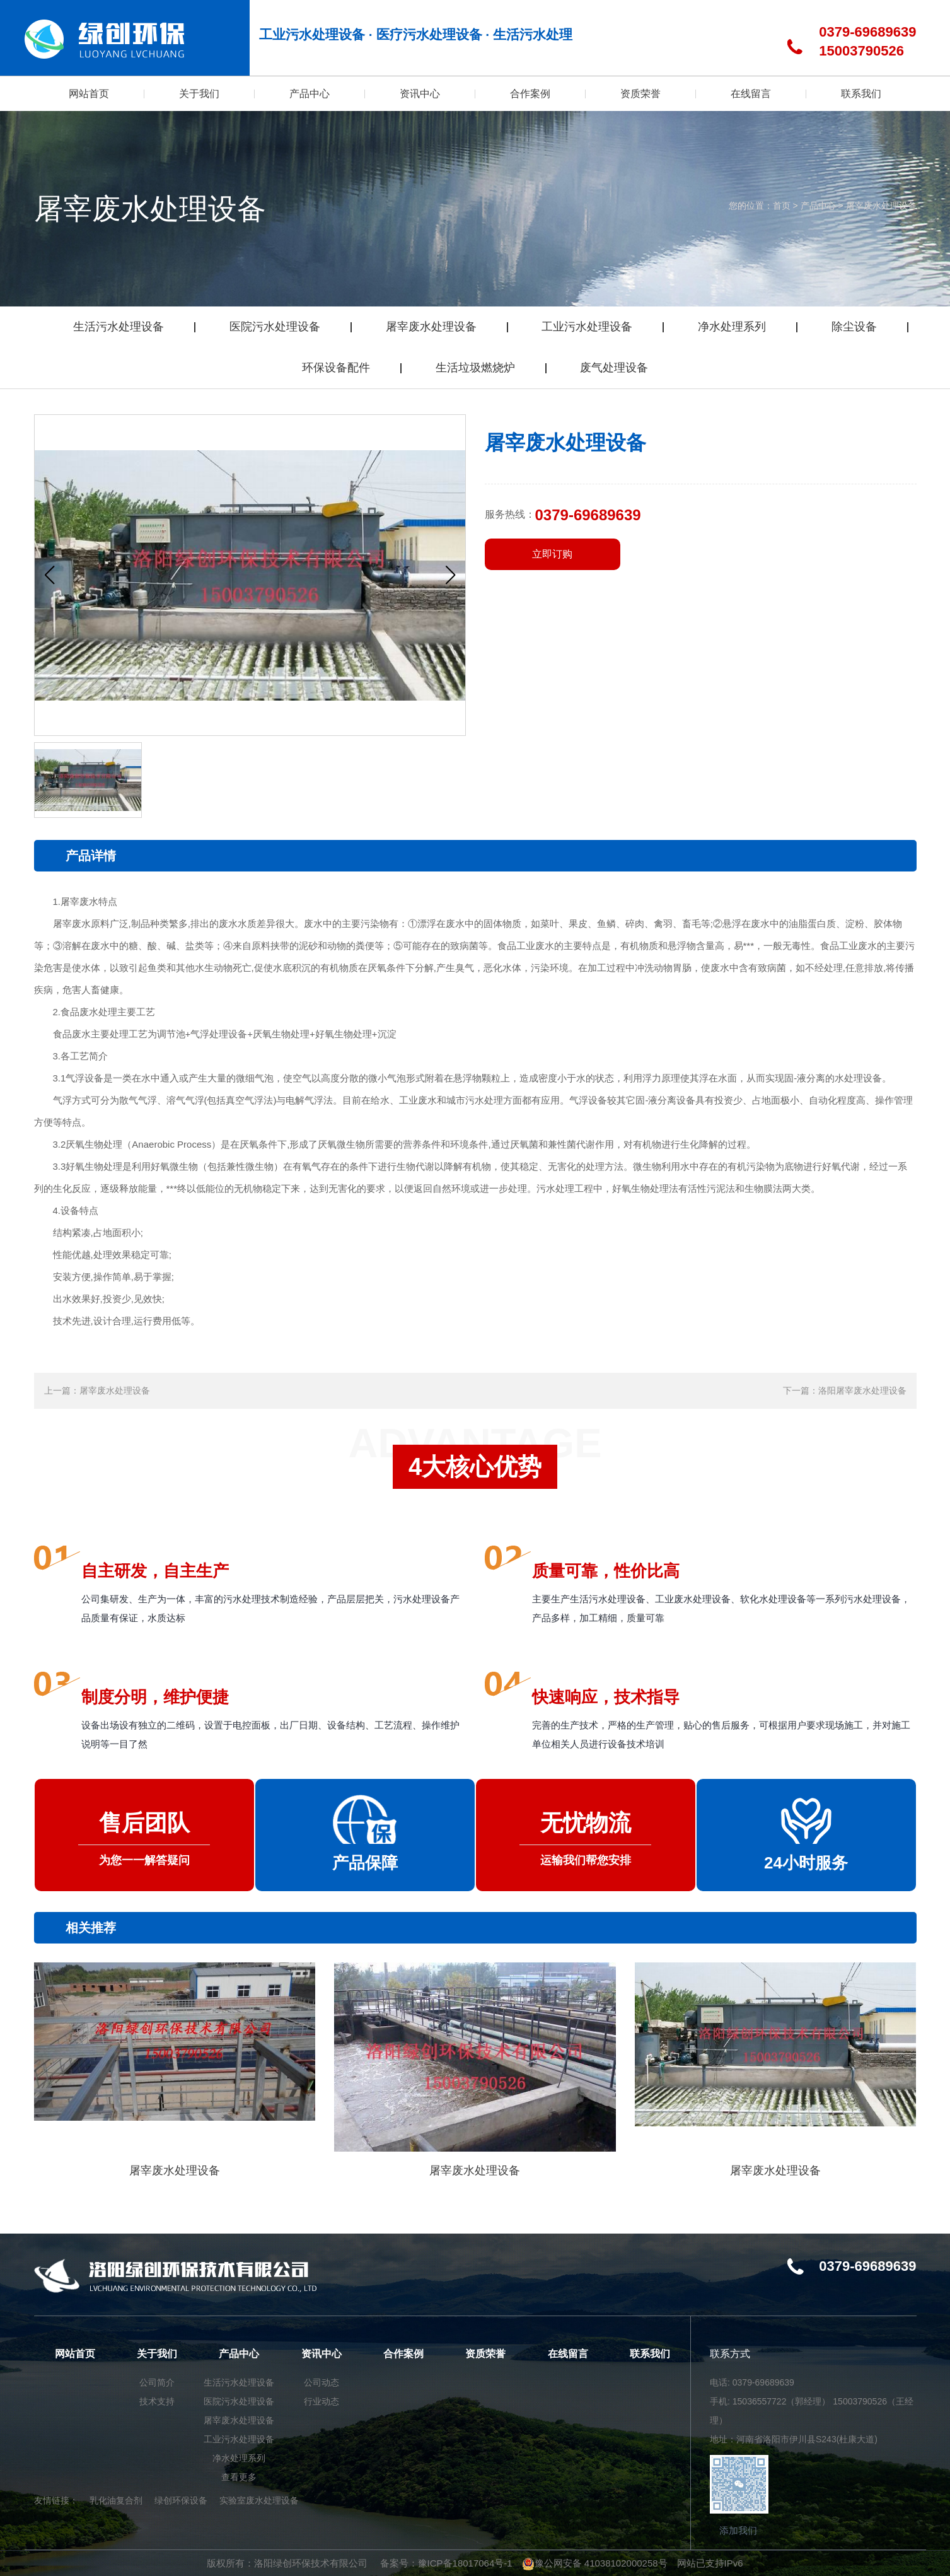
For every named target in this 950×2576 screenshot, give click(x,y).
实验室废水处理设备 (259, 2500)
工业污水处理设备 (587, 326)
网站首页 (75, 2353)
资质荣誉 (485, 2353)
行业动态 (321, 2401)
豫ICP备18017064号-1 (465, 2563)
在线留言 (568, 2353)
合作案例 (403, 2353)
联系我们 (650, 2353)
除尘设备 (854, 326)
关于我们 (157, 2353)
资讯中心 (321, 2353)
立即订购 (552, 554)
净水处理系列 (732, 326)
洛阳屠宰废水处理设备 (862, 1390)
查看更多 (239, 2477)
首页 (782, 206)
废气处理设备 (614, 367)
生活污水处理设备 (118, 326)
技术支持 (157, 2401)
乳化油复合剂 (116, 2500)
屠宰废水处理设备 (881, 206)
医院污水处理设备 (274, 326)
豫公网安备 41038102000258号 (595, 2563)
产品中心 (818, 206)
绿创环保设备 (180, 2500)
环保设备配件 (336, 367)
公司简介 (157, 2382)
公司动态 (321, 2382)
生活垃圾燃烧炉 (475, 367)
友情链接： (56, 2500)
